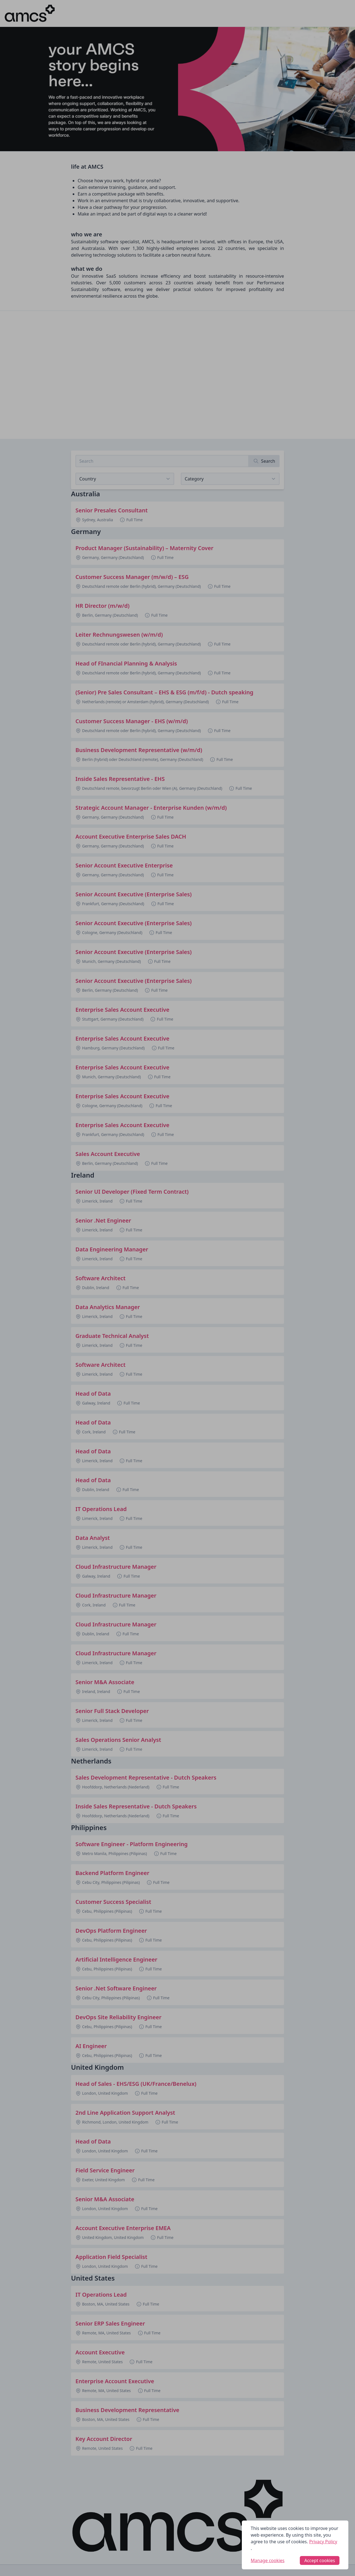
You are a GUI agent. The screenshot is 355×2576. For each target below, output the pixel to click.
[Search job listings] (162, 461)
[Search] (264, 461)
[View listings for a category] (230, 479)
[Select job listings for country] (124, 479)
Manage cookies (268, 2560)
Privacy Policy (323, 2542)
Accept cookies (319, 2560)
